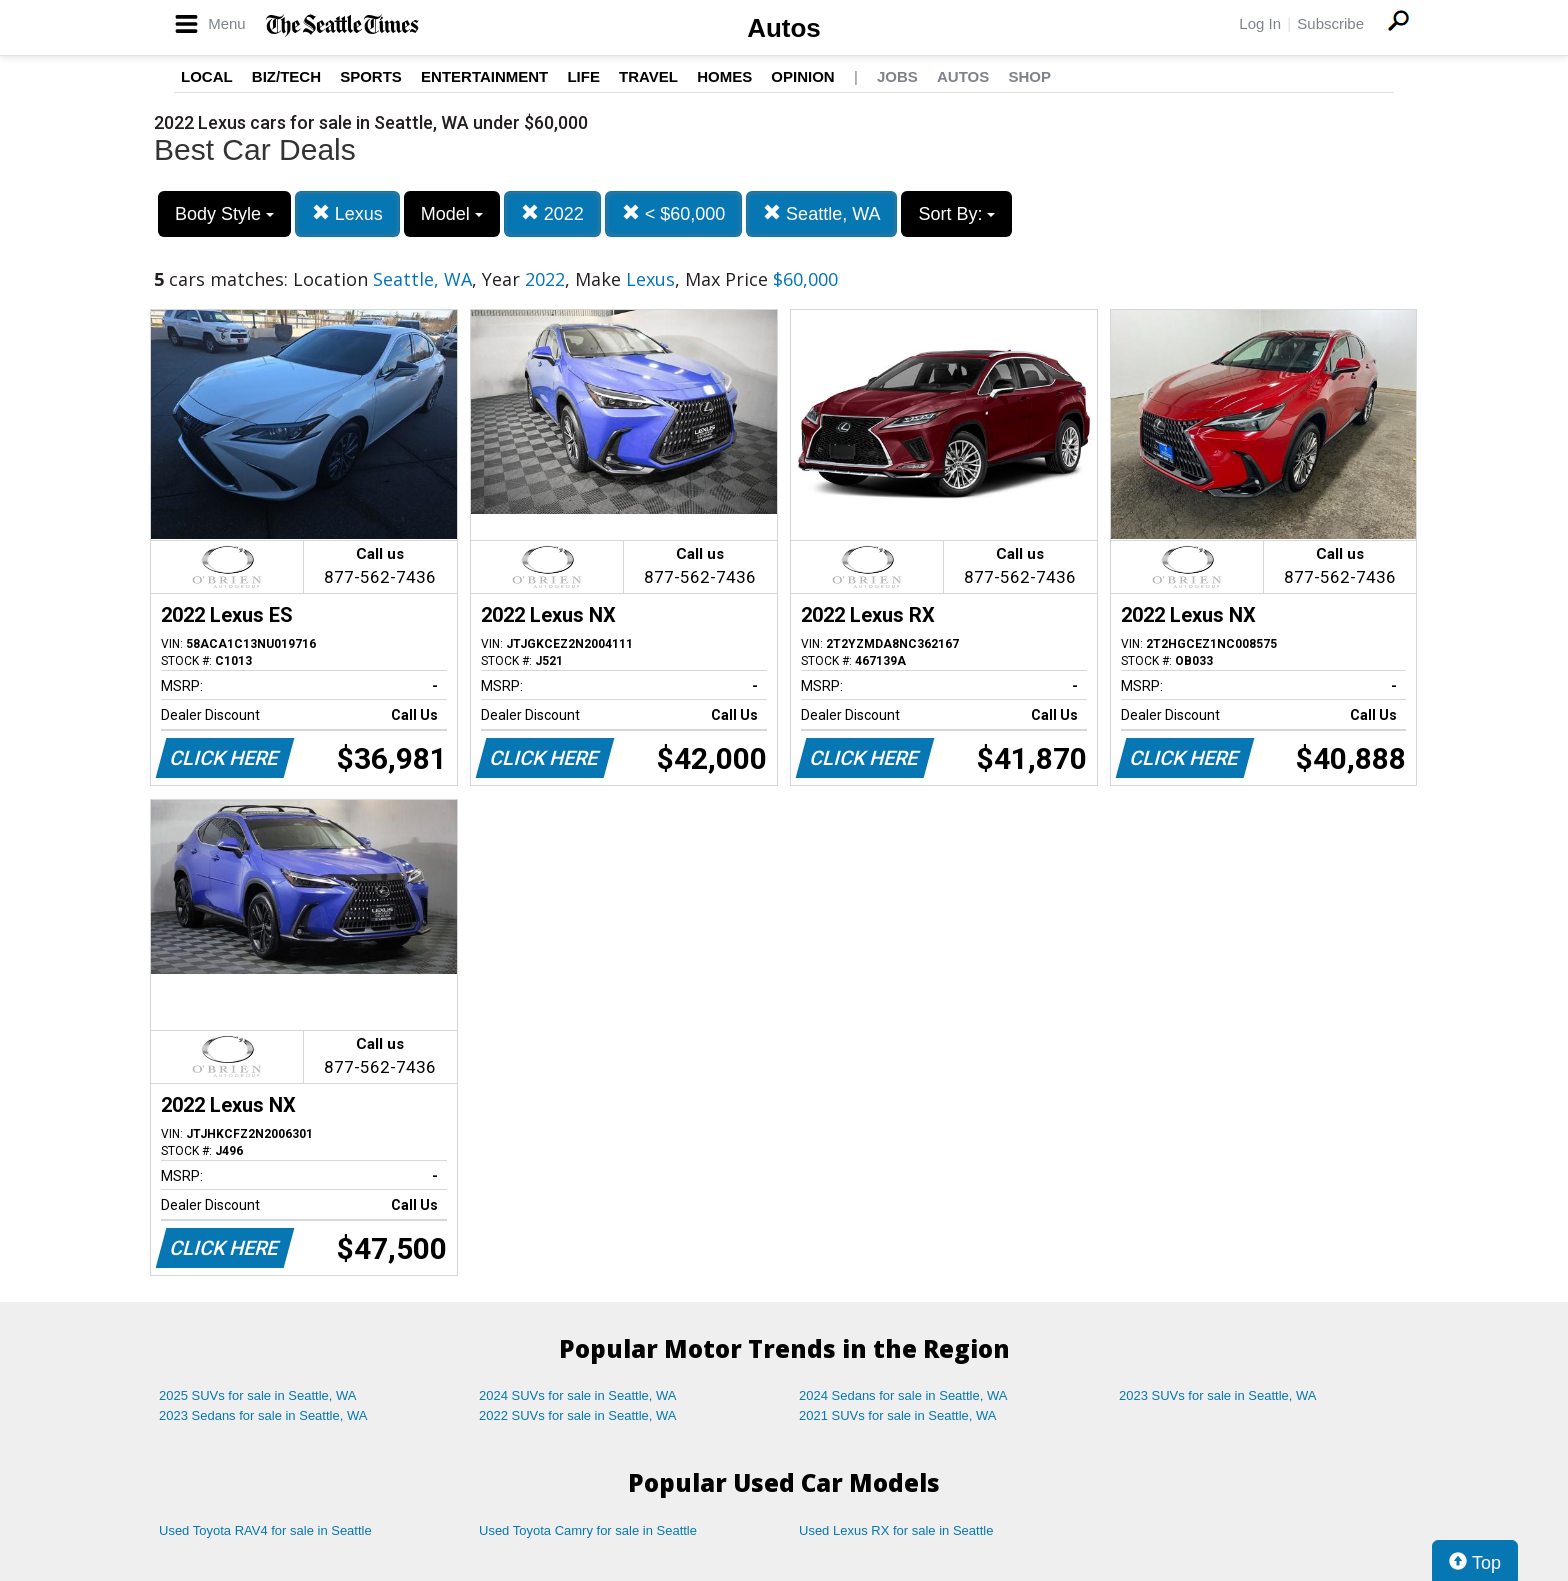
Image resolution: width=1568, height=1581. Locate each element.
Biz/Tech (286, 76)
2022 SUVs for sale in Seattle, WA (578, 1415)
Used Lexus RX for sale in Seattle (896, 1530)
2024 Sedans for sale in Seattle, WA (903, 1395)
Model (452, 214)
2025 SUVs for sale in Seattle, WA (258, 1395)
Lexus (347, 213)
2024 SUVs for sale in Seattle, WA (578, 1395)
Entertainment (484, 76)
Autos (784, 28)
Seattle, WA (821, 213)
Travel (648, 76)
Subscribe (1330, 23)
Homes (724, 76)
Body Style (224, 214)
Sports (371, 76)
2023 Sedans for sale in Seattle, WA (263, 1415)
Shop (1029, 76)
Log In (1260, 23)
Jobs (897, 76)
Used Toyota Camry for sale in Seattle (588, 1530)
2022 (552, 213)
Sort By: (956, 214)
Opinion (802, 76)
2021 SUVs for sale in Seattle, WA (898, 1415)
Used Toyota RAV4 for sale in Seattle (265, 1530)
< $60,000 (674, 213)
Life (583, 76)
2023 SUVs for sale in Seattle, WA (1218, 1395)
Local (207, 76)
